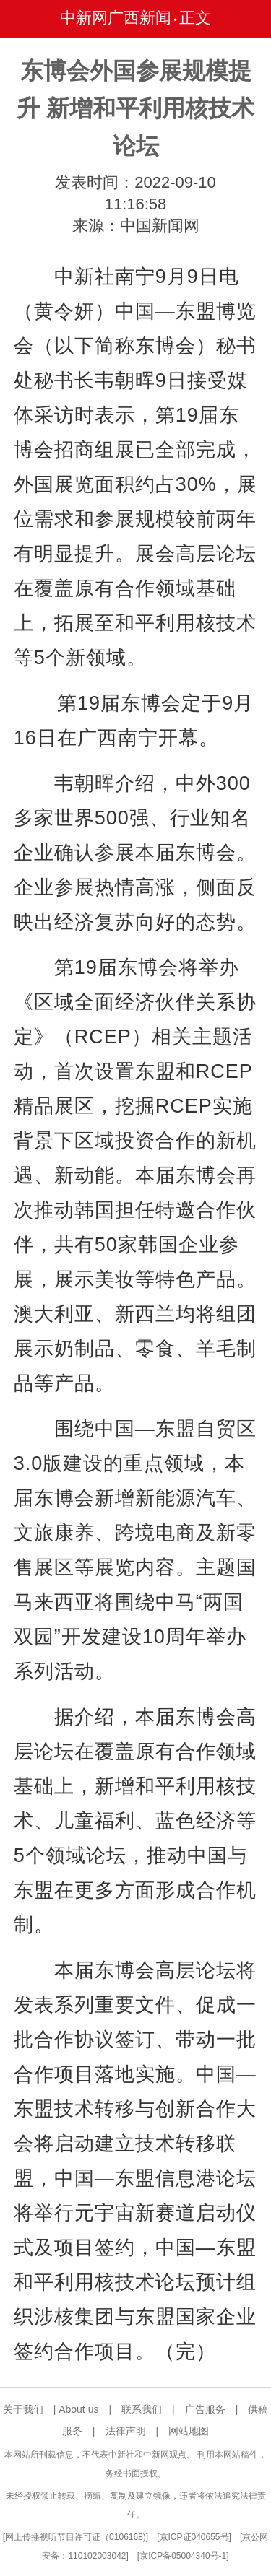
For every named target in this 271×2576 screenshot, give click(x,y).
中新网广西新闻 (115, 18)
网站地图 (188, 2431)
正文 (195, 18)
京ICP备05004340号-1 (182, 2556)
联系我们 (141, 2409)
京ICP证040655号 (194, 2537)
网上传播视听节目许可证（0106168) (75, 2537)
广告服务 (205, 2409)
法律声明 (126, 2431)
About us (78, 2409)
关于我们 (23, 2409)
